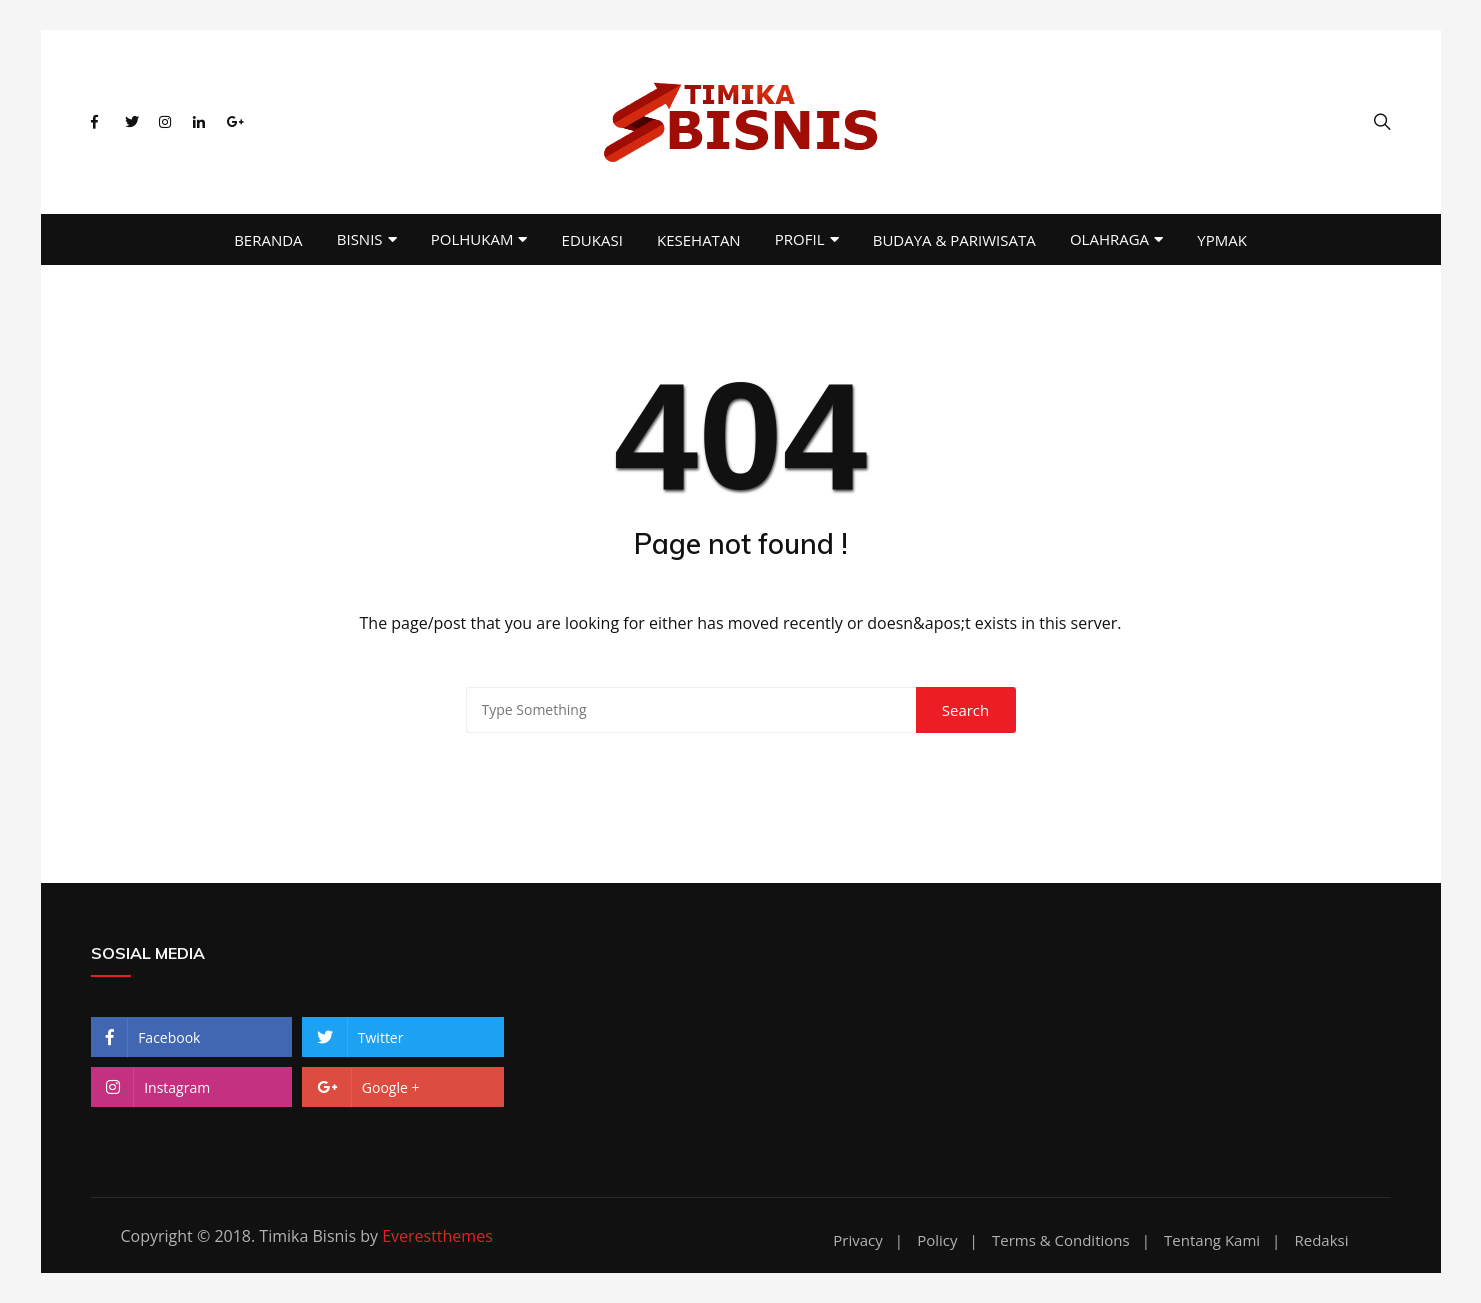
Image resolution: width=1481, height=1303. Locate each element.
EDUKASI (592, 240)
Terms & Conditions (1061, 1240)
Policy (937, 1240)
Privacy (857, 1240)
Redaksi (1321, 1240)
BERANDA (268, 240)
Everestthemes (437, 1236)
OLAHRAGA (1109, 239)
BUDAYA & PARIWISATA (954, 240)
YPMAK (1222, 240)
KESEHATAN (699, 240)
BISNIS (360, 239)
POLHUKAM (472, 239)
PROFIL (800, 239)
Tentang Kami (1212, 1240)
